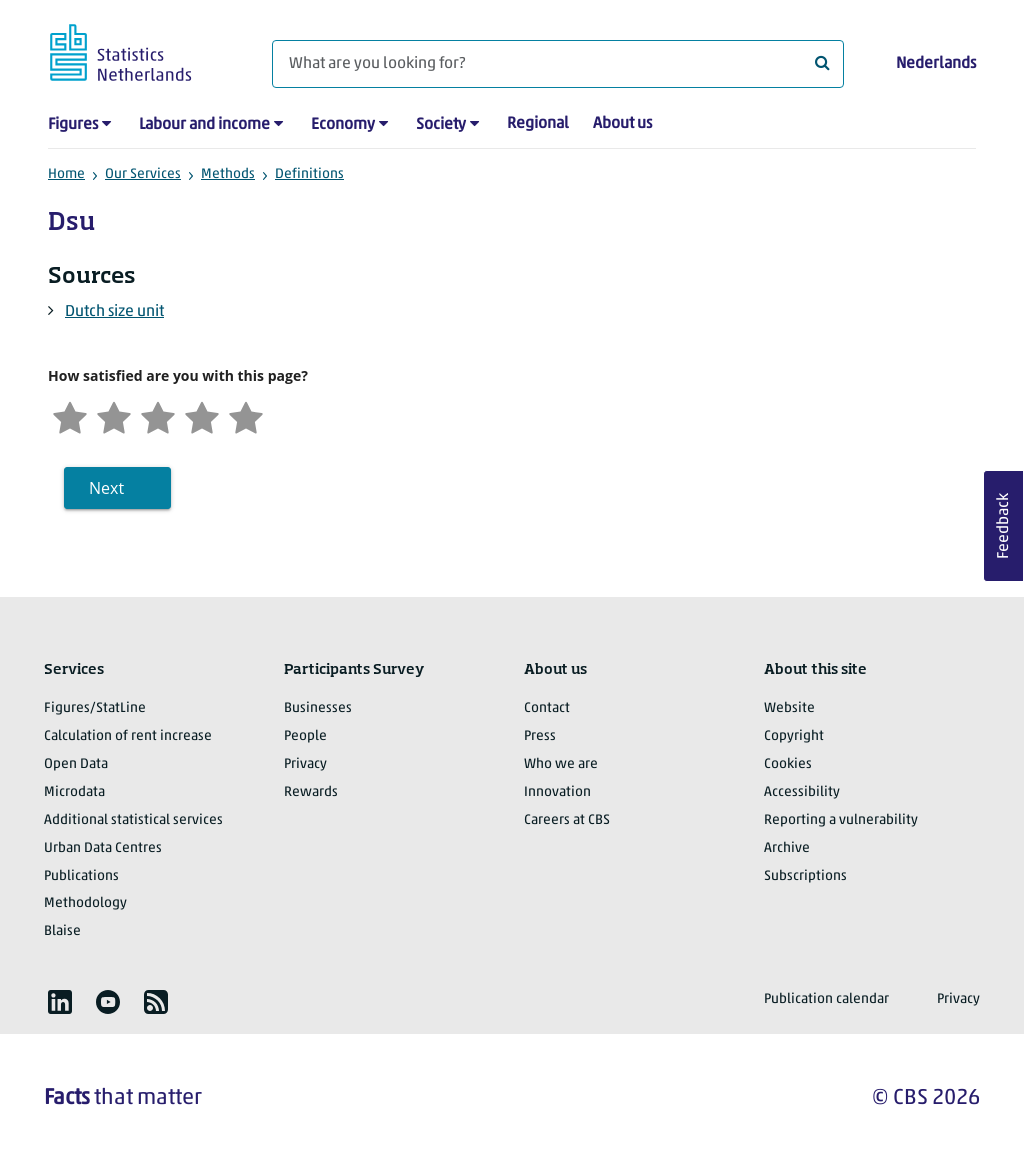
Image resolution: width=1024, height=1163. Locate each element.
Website (789, 708)
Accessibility (802, 792)
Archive (787, 848)
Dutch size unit (114, 312)
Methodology (85, 903)
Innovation (557, 792)
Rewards (311, 792)
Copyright (794, 736)
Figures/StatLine (95, 708)
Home (66, 174)
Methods (228, 174)
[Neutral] (158, 415)
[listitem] (60, 1002)
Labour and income (204, 125)
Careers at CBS (567, 820)
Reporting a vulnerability (841, 820)
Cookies (788, 764)
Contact (547, 708)
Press (540, 736)
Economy (343, 125)
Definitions (309, 174)
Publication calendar (826, 999)
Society (441, 125)
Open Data (76, 764)
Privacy (305, 764)
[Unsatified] (114, 415)
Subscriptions (805, 876)
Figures (73, 125)
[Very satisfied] (246, 415)
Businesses (318, 708)
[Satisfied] (202, 415)
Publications (81, 876)
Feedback (1004, 526)
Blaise (62, 931)
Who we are (561, 764)
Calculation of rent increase (128, 736)
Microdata (74, 792)
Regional (538, 124)
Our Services (143, 174)
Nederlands (936, 64)
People (305, 736)
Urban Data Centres (103, 848)
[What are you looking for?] (558, 64)
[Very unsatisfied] (70, 415)
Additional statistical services (133, 820)
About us (622, 124)
